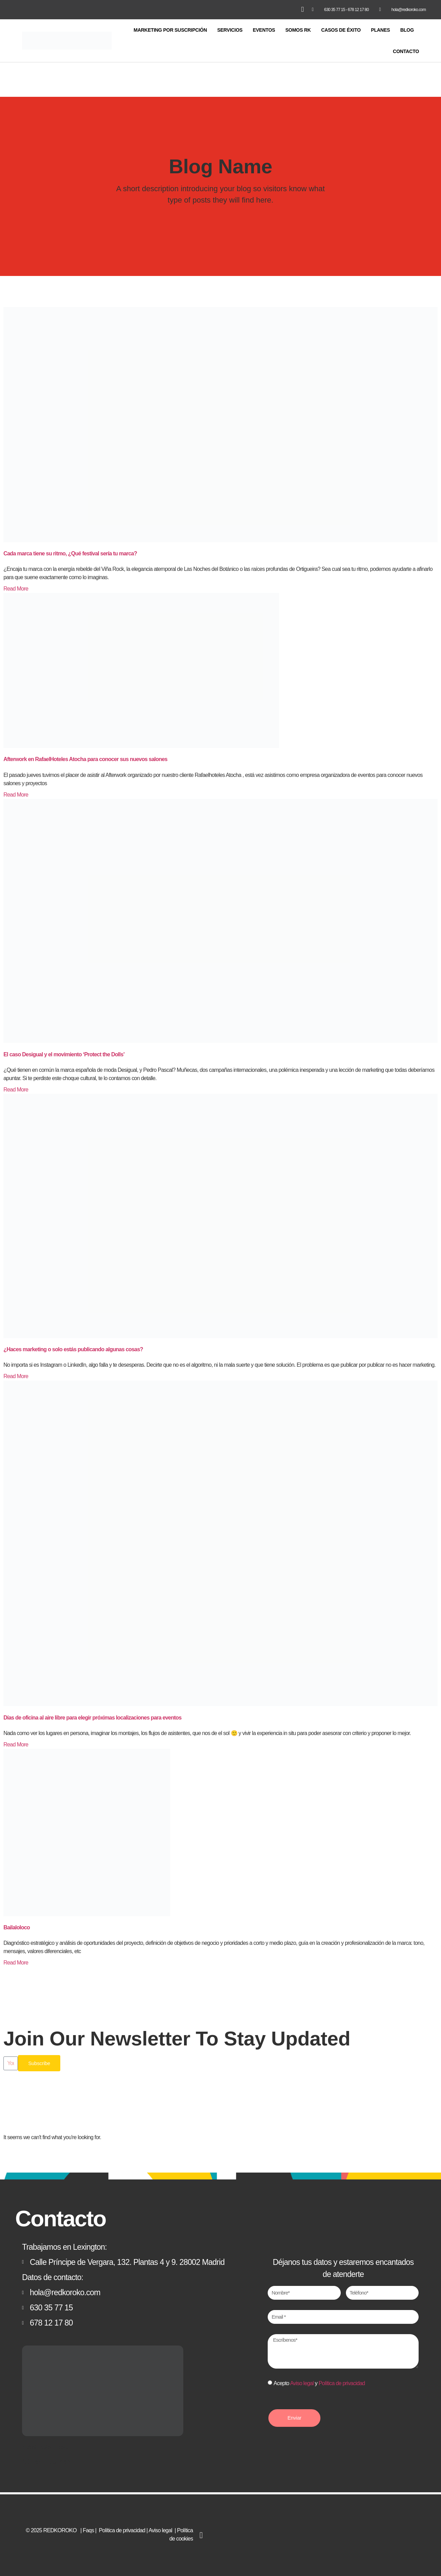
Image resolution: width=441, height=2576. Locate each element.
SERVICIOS (229, 28)
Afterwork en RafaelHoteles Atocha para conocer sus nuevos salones (85, 757)
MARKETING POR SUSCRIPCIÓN (170, 28)
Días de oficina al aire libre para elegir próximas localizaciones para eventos (92, 1715)
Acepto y (319, 2382)
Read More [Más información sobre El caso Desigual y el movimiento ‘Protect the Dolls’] (15, 1087)
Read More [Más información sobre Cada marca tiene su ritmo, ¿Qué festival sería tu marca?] (15, 587)
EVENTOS (264, 28)
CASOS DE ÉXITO (341, 28)
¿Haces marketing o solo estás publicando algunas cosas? (73, 1347)
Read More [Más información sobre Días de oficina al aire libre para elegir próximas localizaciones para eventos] (15, 1742)
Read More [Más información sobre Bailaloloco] (15, 1961)
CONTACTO (406, 49)
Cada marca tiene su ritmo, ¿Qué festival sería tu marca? (70, 551)
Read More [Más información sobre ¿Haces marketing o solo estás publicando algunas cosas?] (15, 1374)
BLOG (407, 28)
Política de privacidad (342, 2382)
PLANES (380, 28)
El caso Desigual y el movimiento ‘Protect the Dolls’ (63, 1052)
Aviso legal (302, 2382)
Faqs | (90, 2529)
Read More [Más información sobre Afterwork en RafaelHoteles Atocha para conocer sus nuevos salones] (15, 793)
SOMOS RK (298, 28)
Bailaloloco (16, 1925)
